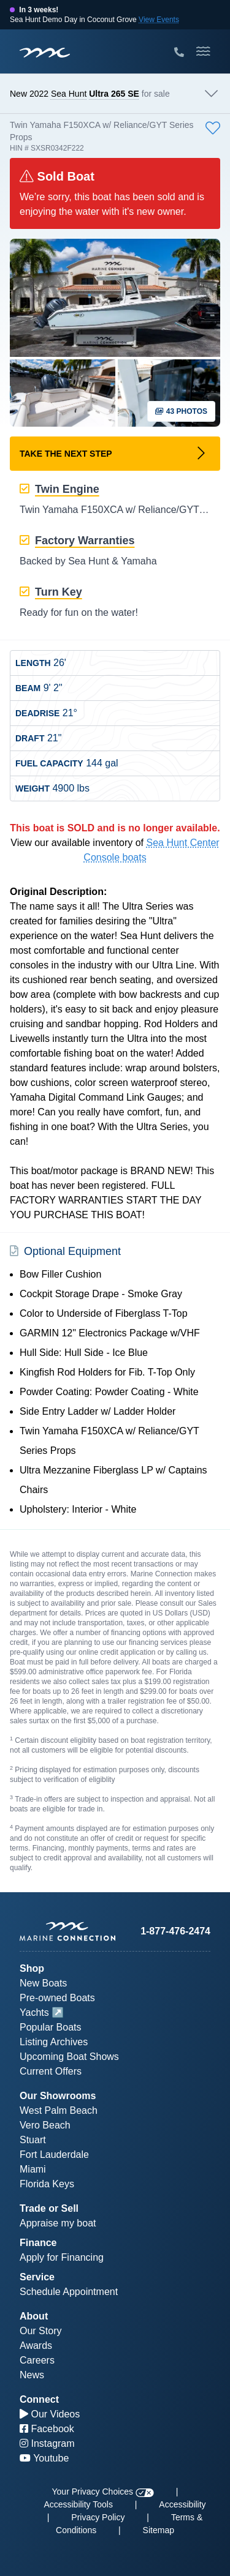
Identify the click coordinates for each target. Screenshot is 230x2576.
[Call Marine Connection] (179, 52)
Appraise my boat (58, 2223)
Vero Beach (45, 2125)
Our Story (40, 2331)
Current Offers (51, 2071)
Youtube (44, 2458)
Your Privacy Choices (103, 2491)
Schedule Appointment (69, 2291)
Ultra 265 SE (114, 94)
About (34, 2316)
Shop (32, 1968)
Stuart (33, 2140)
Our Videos (50, 2414)
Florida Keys (47, 2184)
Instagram (47, 2443)
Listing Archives (54, 2042)
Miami (33, 2169)
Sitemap (158, 2530)
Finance (38, 2242)
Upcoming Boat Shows (69, 2056)
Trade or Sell (49, 2208)
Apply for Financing (62, 2257)
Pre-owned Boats (57, 1998)
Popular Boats (51, 2027)
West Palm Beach (59, 2110)
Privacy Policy (98, 2517)
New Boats (43, 1983)
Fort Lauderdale (54, 2154)
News (32, 2375)
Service (37, 2277)
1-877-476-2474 (175, 1931)
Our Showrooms (58, 2096)
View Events (159, 19)
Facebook (47, 2429)
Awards (36, 2345)
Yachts (34, 2012)
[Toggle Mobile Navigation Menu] (203, 51)
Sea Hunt (68, 94)
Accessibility (182, 2504)
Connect (39, 2399)
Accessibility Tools (78, 2504)
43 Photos (181, 411)
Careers (37, 2360)
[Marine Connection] (45, 52)
